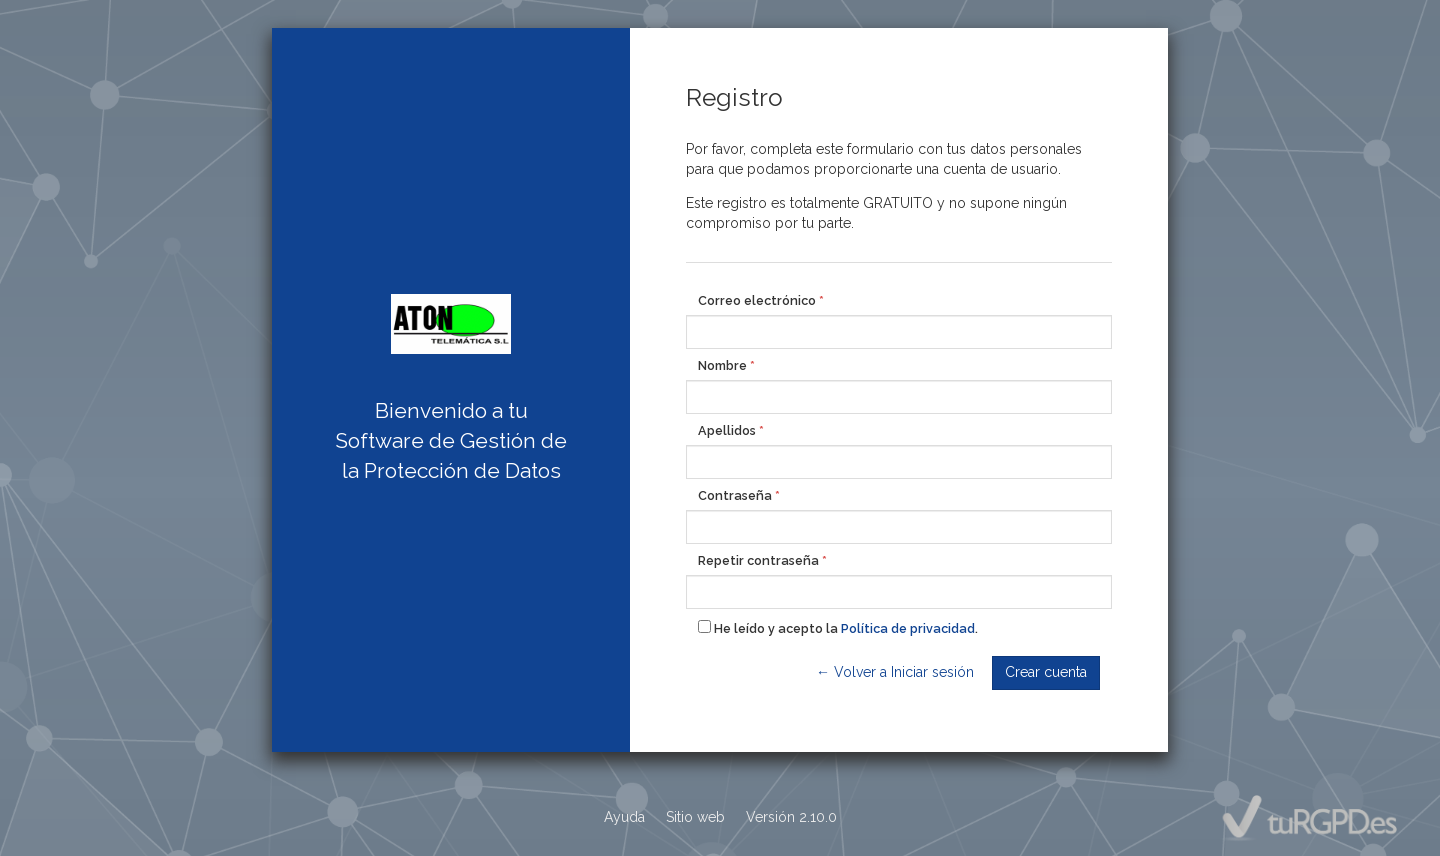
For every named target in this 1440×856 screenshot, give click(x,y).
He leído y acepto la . (838, 628)
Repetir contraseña (758, 560)
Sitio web (695, 817)
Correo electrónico (757, 300)
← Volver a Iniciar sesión (895, 672)
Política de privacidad (908, 628)
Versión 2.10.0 (791, 817)
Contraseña (735, 495)
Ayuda (624, 817)
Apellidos (727, 430)
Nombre (722, 365)
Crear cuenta (1046, 672)
